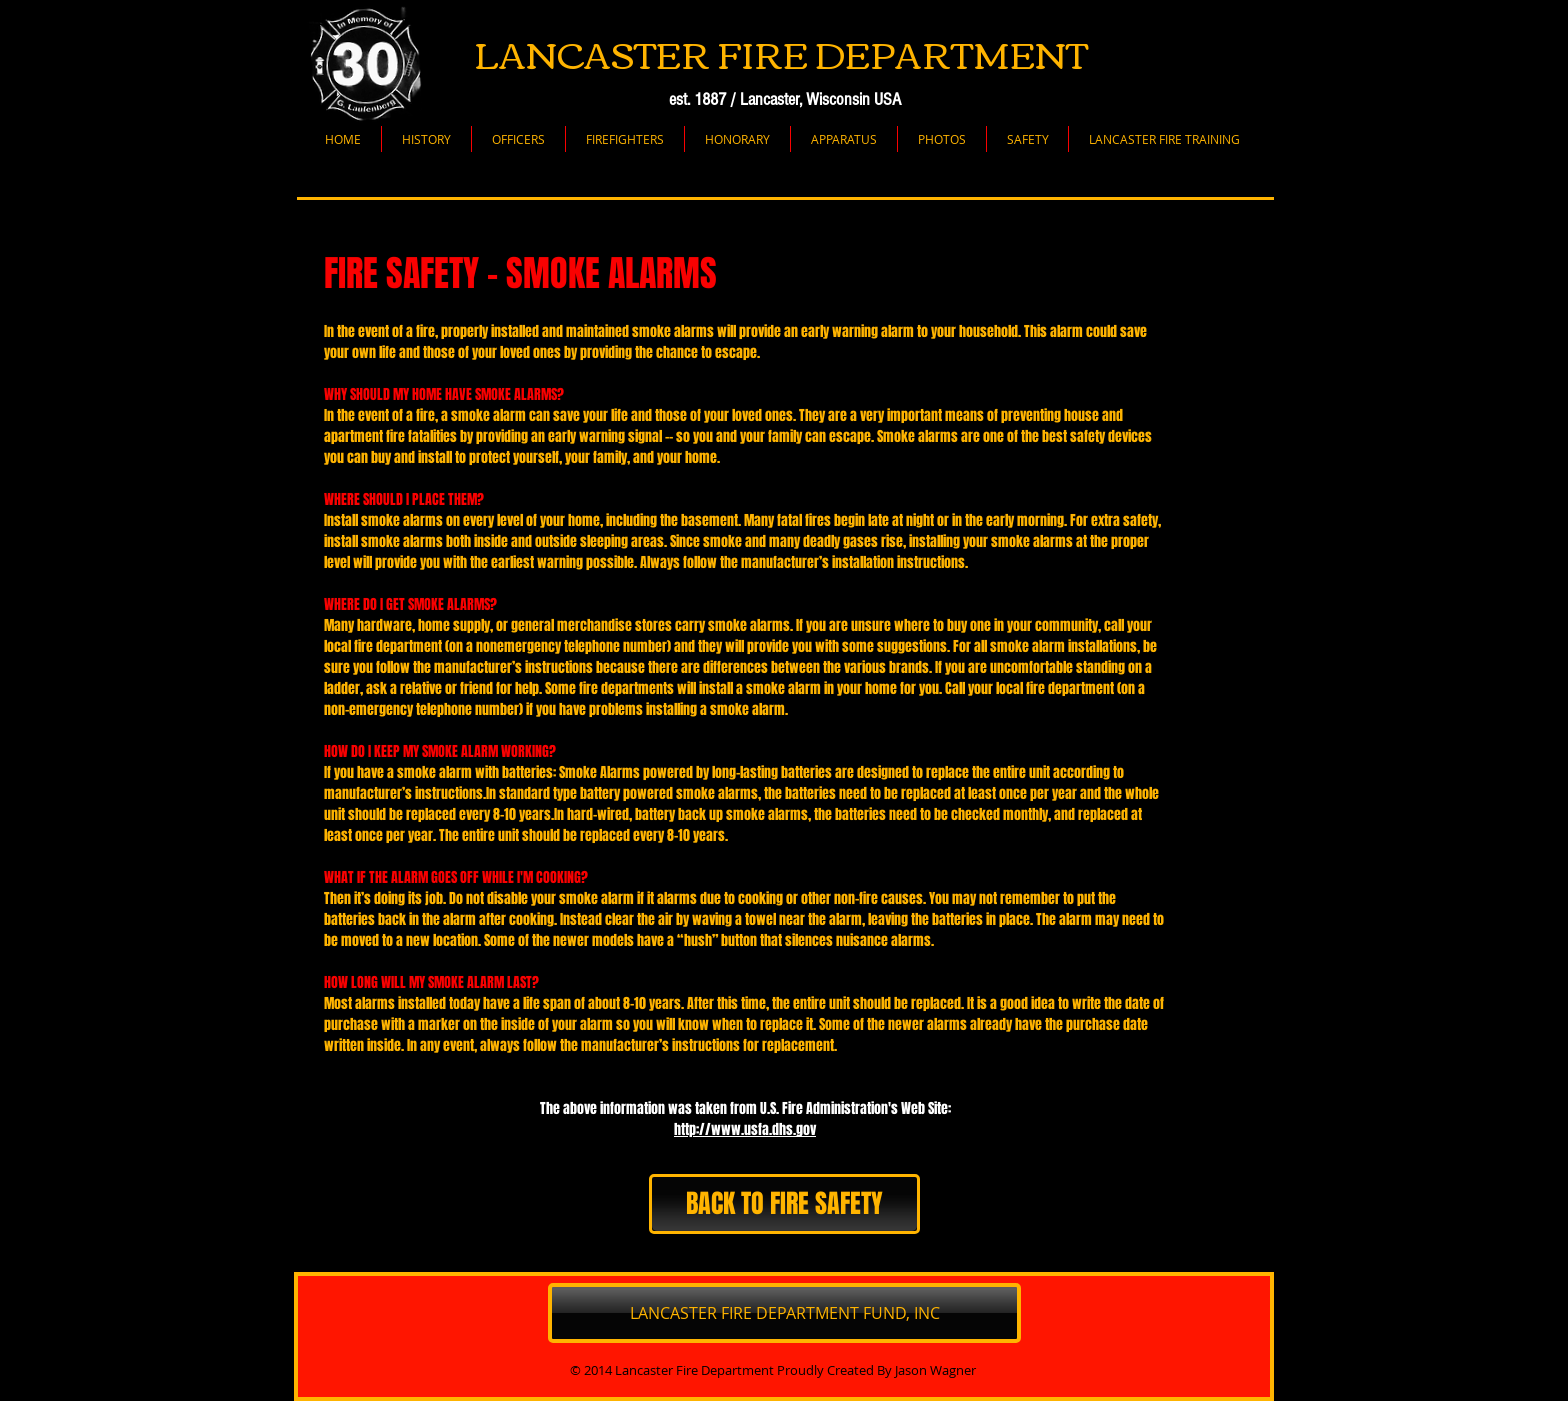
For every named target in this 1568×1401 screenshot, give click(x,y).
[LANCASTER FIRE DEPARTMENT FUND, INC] (784, 1313)
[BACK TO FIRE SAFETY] (784, 1204)
